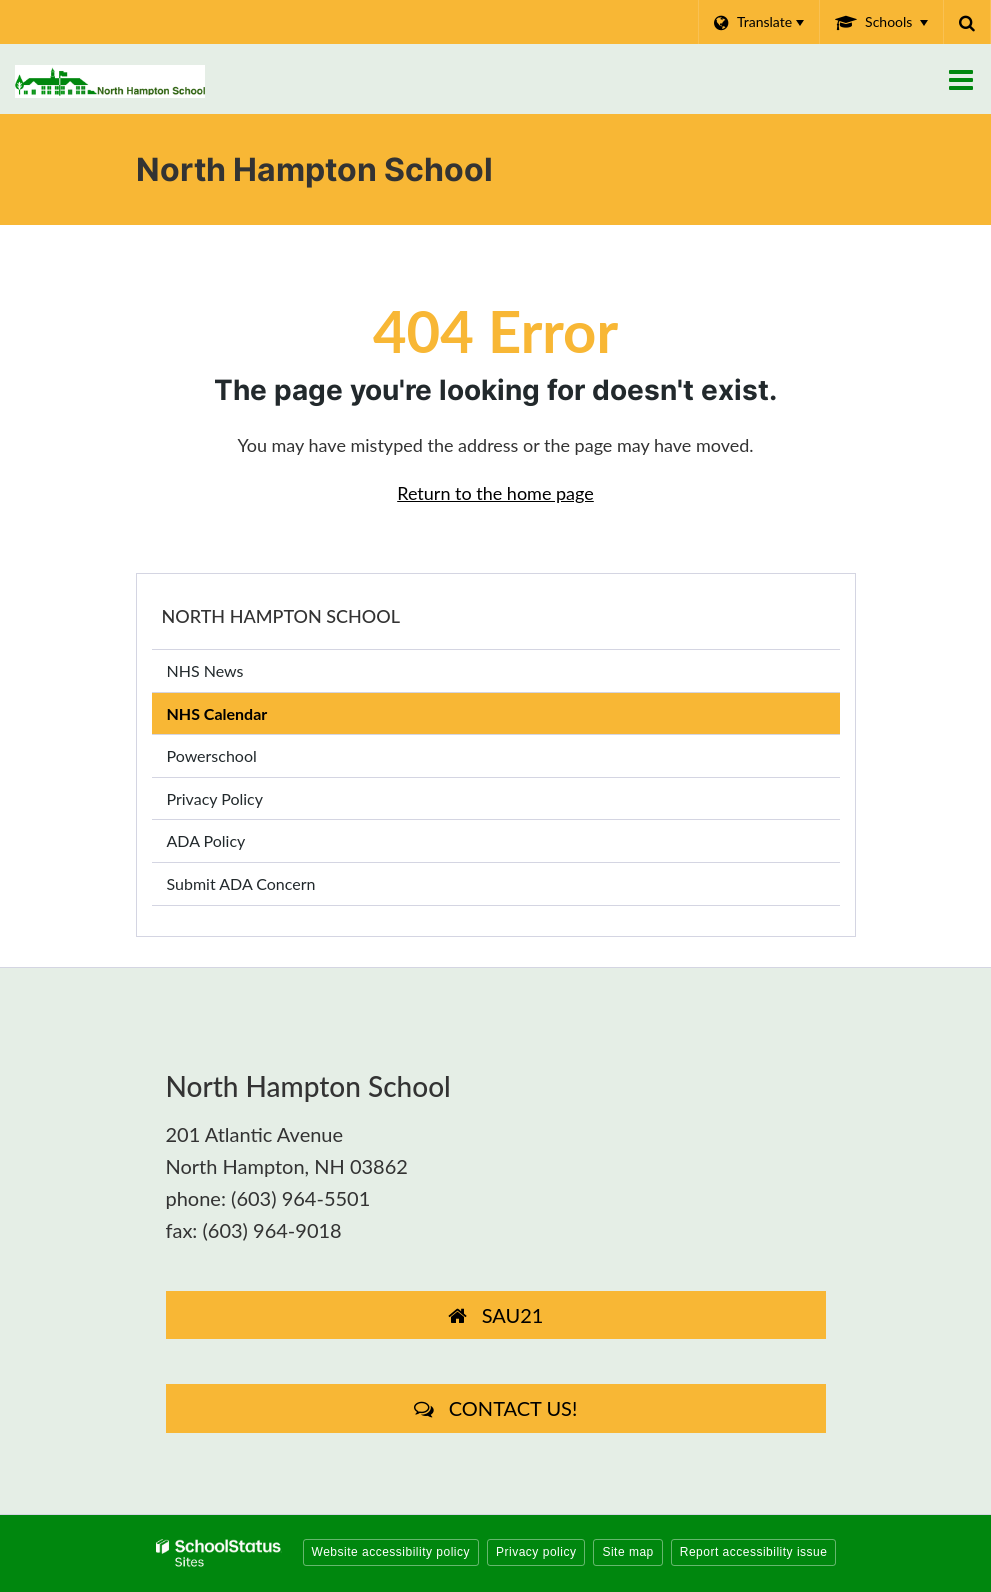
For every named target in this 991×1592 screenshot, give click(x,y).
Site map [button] (627, 1552)
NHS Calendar (217, 713)
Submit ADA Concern (241, 883)
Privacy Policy (215, 798)
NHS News (205, 670)
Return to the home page (495, 493)
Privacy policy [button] (536, 1552)
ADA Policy (206, 840)
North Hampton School (281, 616)
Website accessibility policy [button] (391, 1552)
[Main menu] (961, 79)
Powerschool (241, 759)
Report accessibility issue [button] (754, 1552)
